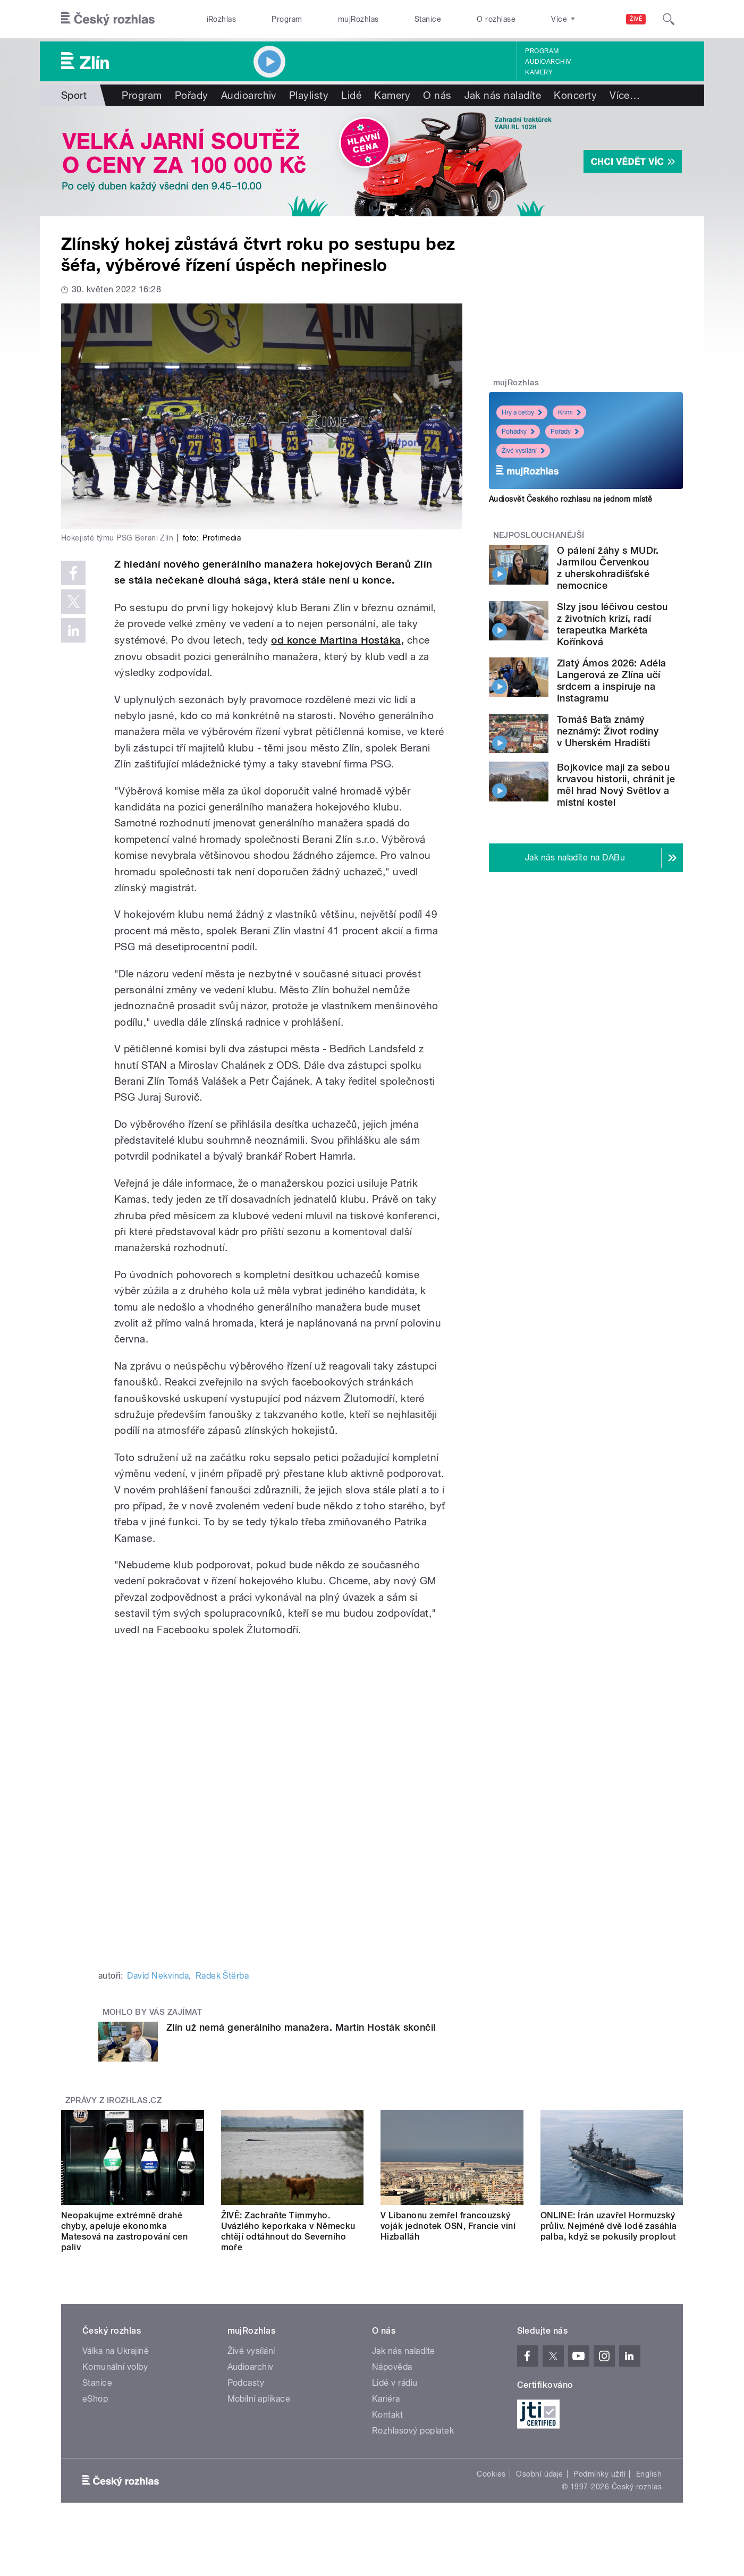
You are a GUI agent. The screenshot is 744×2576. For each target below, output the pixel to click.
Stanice (428, 19)
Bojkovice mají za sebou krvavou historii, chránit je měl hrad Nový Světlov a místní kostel (616, 785)
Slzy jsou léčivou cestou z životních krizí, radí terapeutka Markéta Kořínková (612, 624)
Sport (74, 95)
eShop (95, 2399)
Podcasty (246, 2383)
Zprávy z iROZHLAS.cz (113, 2100)
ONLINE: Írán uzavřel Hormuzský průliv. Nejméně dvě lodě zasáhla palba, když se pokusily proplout (608, 2226)
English (649, 2474)
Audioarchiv (548, 61)
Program (287, 19)
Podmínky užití (599, 2474)
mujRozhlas (358, 19)
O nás (437, 95)
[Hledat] (668, 19)
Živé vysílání (523, 450)
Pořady (191, 95)
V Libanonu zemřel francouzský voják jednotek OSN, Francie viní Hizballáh (448, 2226)
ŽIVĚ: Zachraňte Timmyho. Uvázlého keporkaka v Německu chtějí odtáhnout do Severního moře (288, 2231)
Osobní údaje (539, 2474)
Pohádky (518, 431)
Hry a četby (522, 412)
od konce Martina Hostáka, (337, 640)
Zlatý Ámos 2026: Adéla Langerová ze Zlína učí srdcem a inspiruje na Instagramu (611, 680)
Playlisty (308, 95)
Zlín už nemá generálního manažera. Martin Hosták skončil (301, 2027)
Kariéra (386, 2399)
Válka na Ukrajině (115, 2351)
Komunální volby (115, 2367)
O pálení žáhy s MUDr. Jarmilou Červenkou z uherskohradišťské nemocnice (607, 568)
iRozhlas (221, 19)
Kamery (539, 72)
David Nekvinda (158, 1976)
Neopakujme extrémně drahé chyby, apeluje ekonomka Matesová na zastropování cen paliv (124, 2231)
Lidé (351, 95)
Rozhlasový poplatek (413, 2431)
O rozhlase (496, 19)
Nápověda (392, 2367)
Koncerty (575, 95)
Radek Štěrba (222, 1976)
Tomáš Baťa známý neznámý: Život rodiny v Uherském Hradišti (607, 731)
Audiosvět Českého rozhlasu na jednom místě (570, 499)
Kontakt (387, 2415)
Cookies (491, 2474)
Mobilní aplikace (259, 2399)
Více (625, 95)
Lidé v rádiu (395, 2383)
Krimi (569, 412)
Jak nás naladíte (503, 95)
